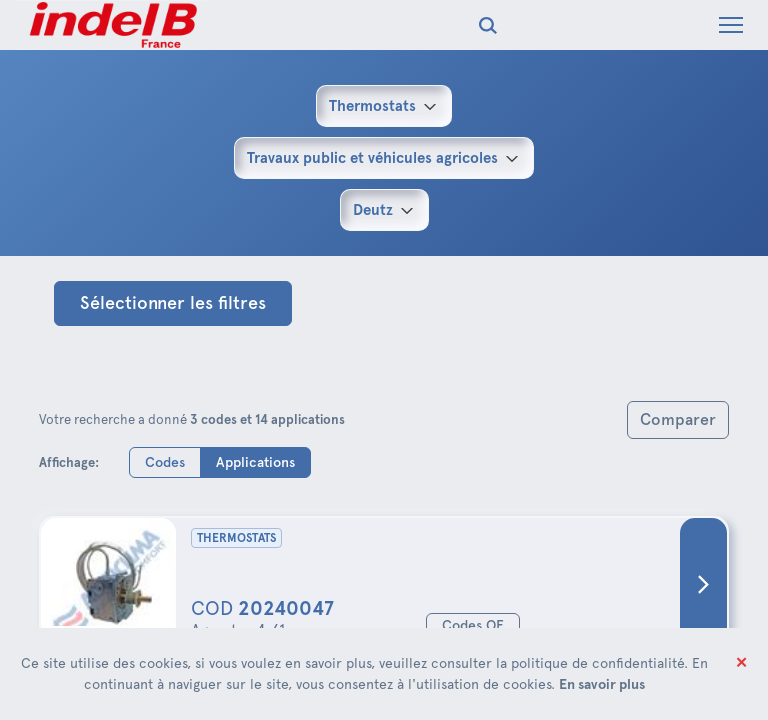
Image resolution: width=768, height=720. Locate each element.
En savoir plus (602, 684)
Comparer (678, 419)
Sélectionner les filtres (173, 303)
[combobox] (384, 106)
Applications (255, 461)
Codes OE (473, 625)
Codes (165, 461)
